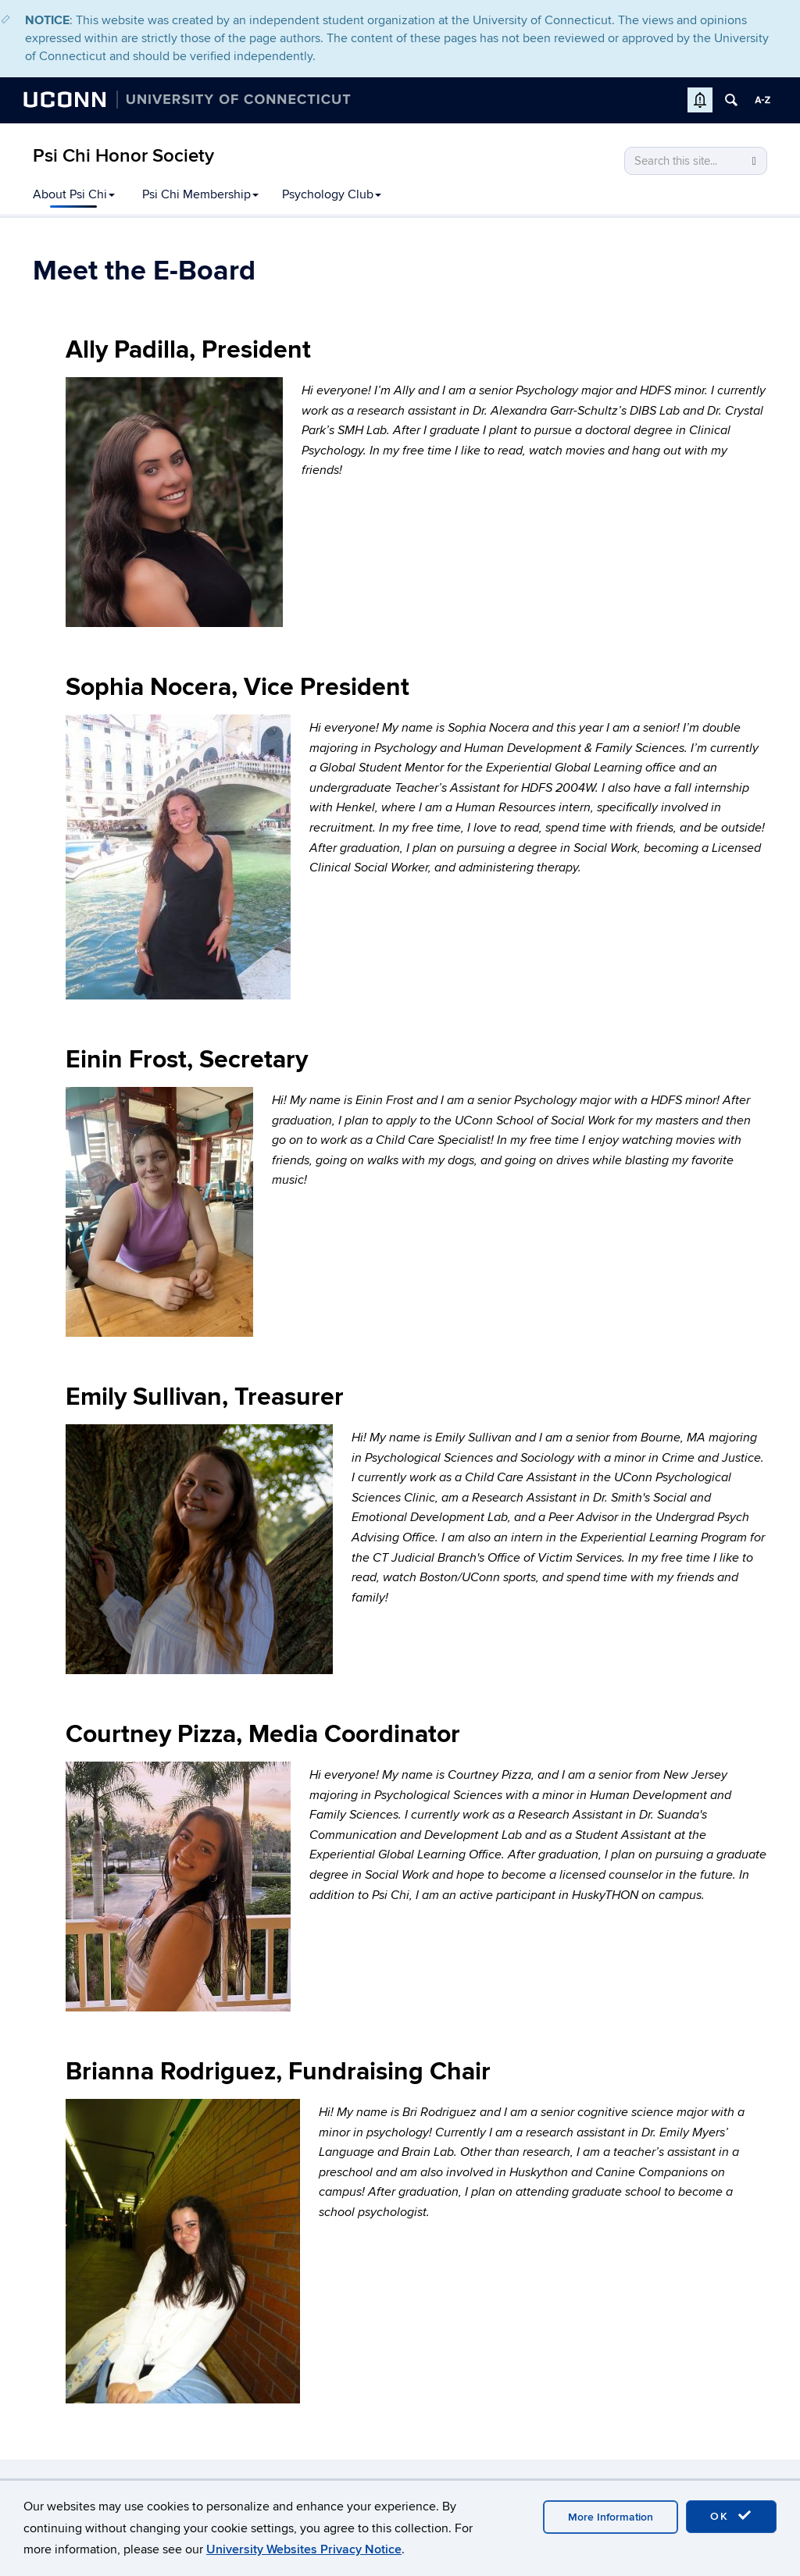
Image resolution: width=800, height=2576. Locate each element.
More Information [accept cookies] (610, 2517)
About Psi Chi (74, 194)
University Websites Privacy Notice (304, 2549)
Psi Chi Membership (200, 194)
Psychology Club (331, 194)
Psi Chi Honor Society (123, 155)
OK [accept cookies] (731, 2516)
